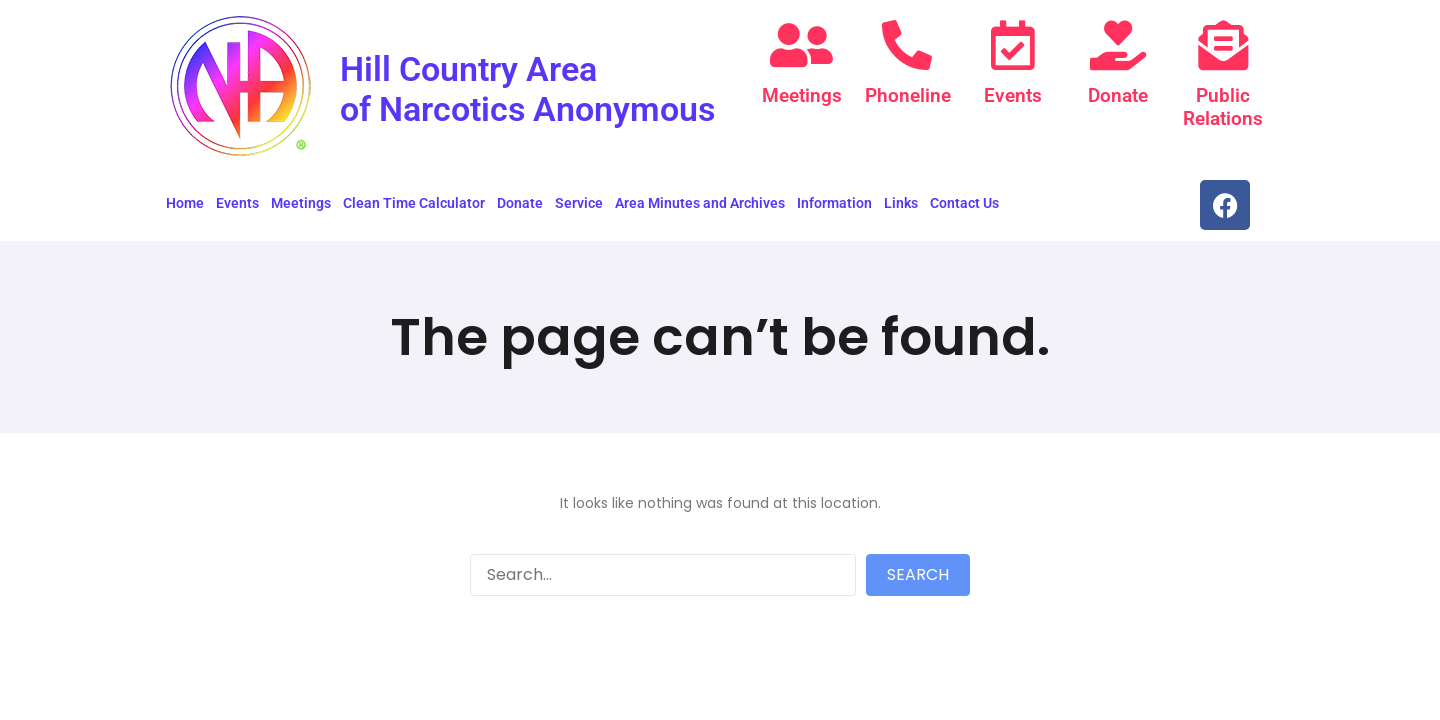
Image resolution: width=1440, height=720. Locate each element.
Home (185, 211)
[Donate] (1118, 45)
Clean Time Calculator (414, 211)
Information (834, 211)
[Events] (1013, 45)
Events (1013, 95)
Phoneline (907, 95)
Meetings (802, 95)
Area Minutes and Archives (700, 211)
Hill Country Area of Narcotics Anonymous (491, 107)
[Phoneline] (907, 45)
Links (901, 211)
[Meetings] (802, 45)
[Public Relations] (1223, 45)
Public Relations (1223, 106)
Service (579, 211)
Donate (1118, 95)
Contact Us (964, 211)
